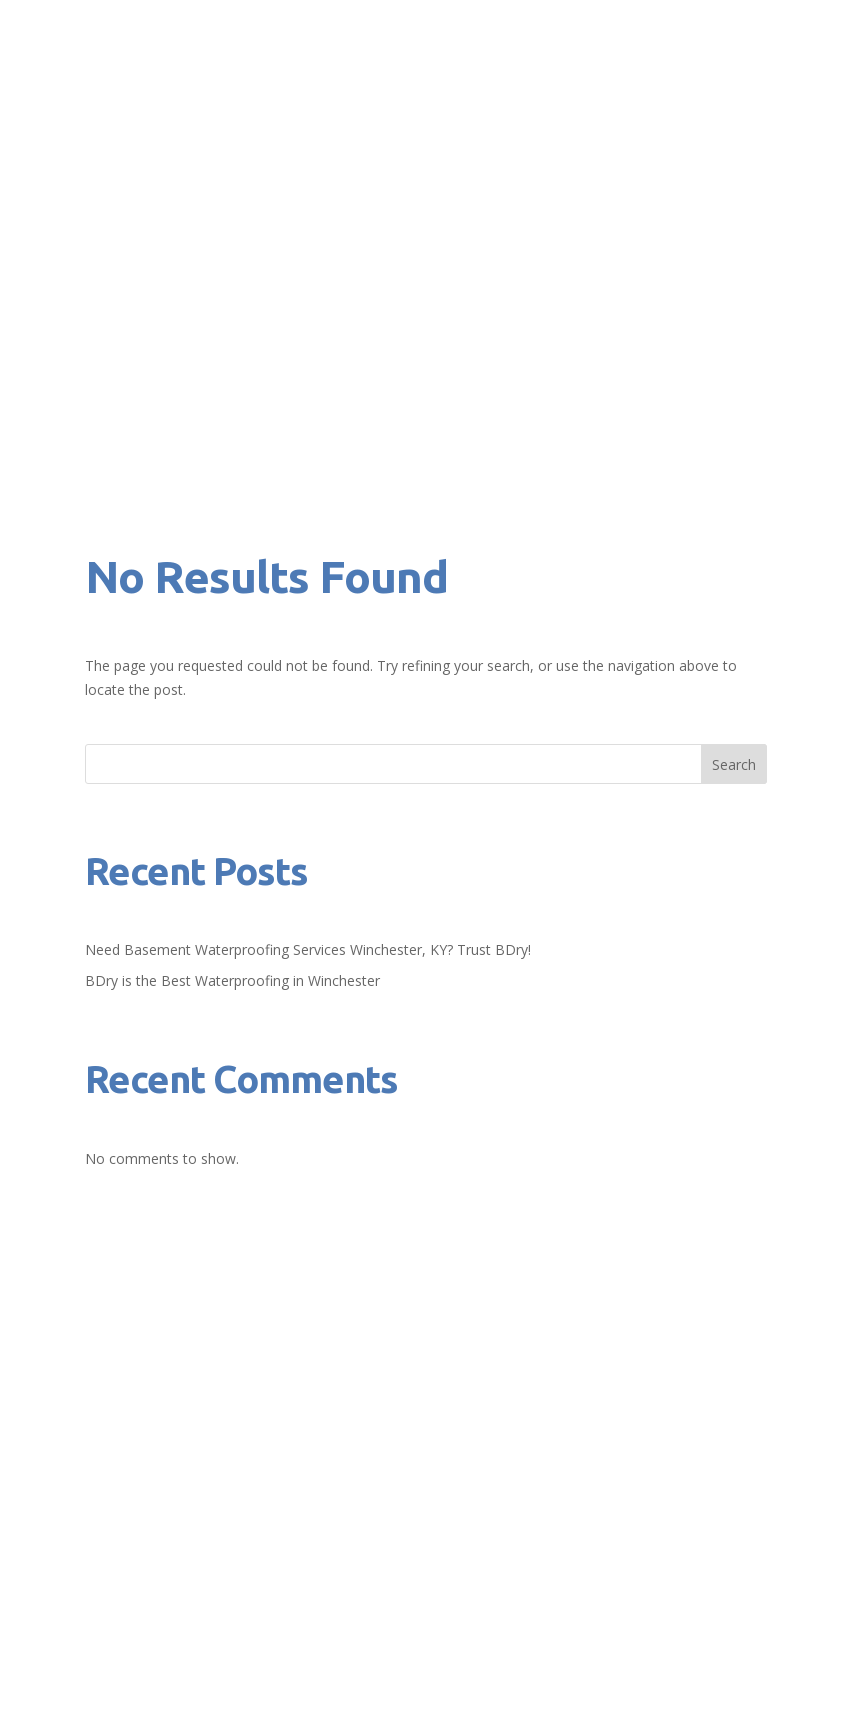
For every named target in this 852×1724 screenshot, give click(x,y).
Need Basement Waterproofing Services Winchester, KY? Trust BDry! (308, 949)
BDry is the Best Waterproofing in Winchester (232, 980)
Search (734, 764)
